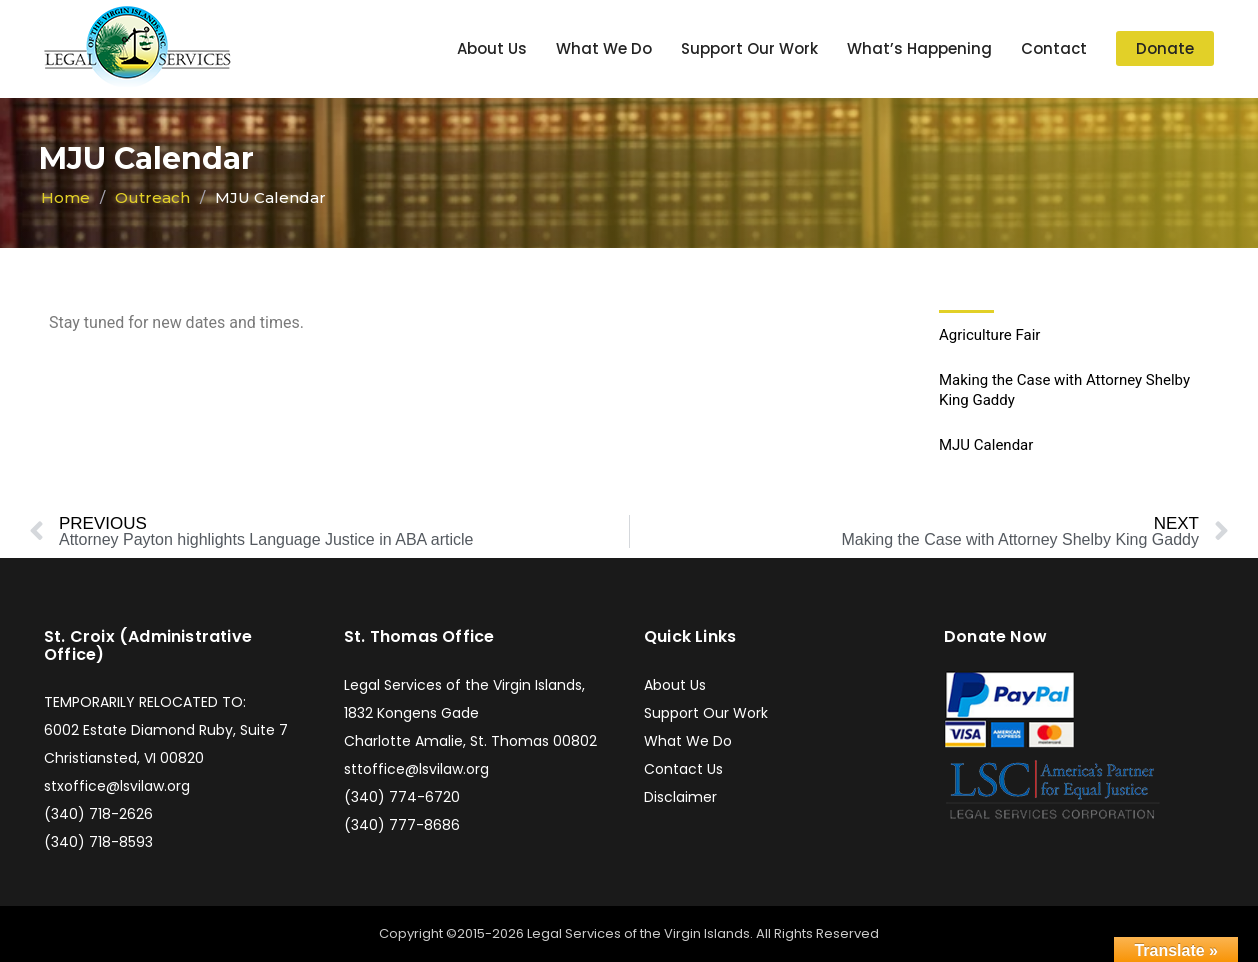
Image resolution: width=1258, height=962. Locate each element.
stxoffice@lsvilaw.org (117, 786)
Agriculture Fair (989, 335)
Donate (1165, 48)
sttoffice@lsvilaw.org (416, 769)
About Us (492, 48)
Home (65, 197)
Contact (1054, 48)
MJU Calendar (986, 445)
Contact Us (683, 769)
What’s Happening (919, 48)
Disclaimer (680, 797)
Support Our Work (749, 48)
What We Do (604, 48)
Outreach (152, 197)
